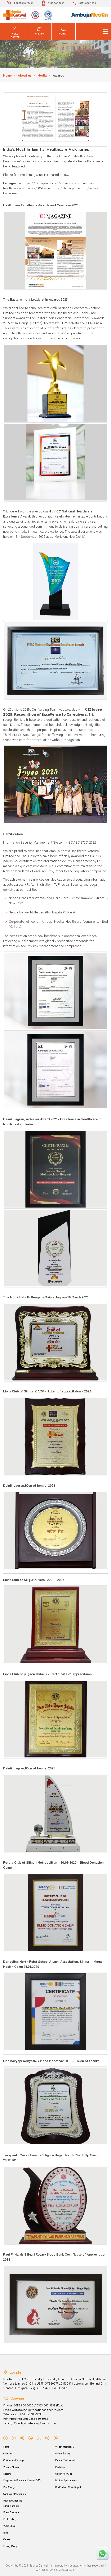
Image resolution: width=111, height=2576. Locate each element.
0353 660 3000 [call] (87, 3)
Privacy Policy (10, 2546)
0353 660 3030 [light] (56, 3)
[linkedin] (30, 2437)
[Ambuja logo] (89, 15)
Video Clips (9, 2525)
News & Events (11, 2505)
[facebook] (5, 2437)
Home (7, 75)
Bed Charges (9, 2487)
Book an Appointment (66, 2480)
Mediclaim (60, 2467)
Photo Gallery (10, 2519)
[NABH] (34, 15)
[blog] (56, 2437)
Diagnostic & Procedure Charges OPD (21, 2480)
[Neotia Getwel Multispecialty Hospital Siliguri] (14, 15)
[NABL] (47, 15)
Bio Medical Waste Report (68, 2487)
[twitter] (39, 2438)
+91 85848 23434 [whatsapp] (23, 3)
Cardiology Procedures (14, 2493)
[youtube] (22, 2437)
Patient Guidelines (12, 2500)
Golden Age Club (63, 2473)
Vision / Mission (11, 2467)
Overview (8, 2453)
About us (24, 75)
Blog (5, 2532)
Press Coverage (11, 2512)
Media (42, 75)
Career (6, 2539)
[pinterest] (47, 2437)
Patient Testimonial (65, 2460)
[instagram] (14, 2437)
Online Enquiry (62, 2453)
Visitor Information (64, 2446)
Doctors (7, 2473)
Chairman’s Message (13, 2460)
